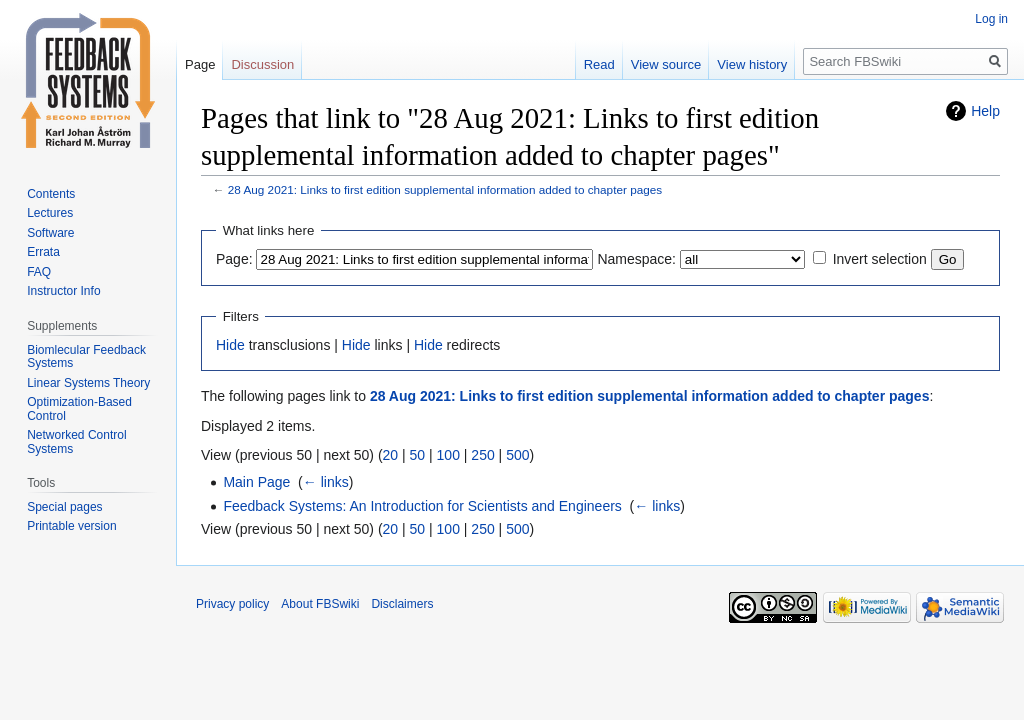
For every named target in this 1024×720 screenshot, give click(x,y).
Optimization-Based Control (79, 409)
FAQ (39, 272)
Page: (234, 259)
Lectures (50, 213)
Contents (51, 194)
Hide (230, 345)
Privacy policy (232, 604)
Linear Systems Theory (88, 383)
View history (752, 64)
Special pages (64, 507)
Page (200, 64)
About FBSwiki (320, 604)
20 (391, 455)
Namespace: (636, 259)
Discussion (262, 64)
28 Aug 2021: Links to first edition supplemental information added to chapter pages (445, 189)
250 (482, 455)
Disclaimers (402, 604)
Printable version (71, 526)
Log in (991, 19)
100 (448, 455)
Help (985, 111)
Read (599, 64)
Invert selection (880, 259)
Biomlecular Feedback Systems (86, 357)
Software (50, 233)
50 (418, 455)
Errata (43, 252)
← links (326, 482)
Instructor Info (63, 291)
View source (666, 64)
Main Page (256, 482)
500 (517, 455)
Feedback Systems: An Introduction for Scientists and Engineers (422, 506)
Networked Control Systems (76, 442)
